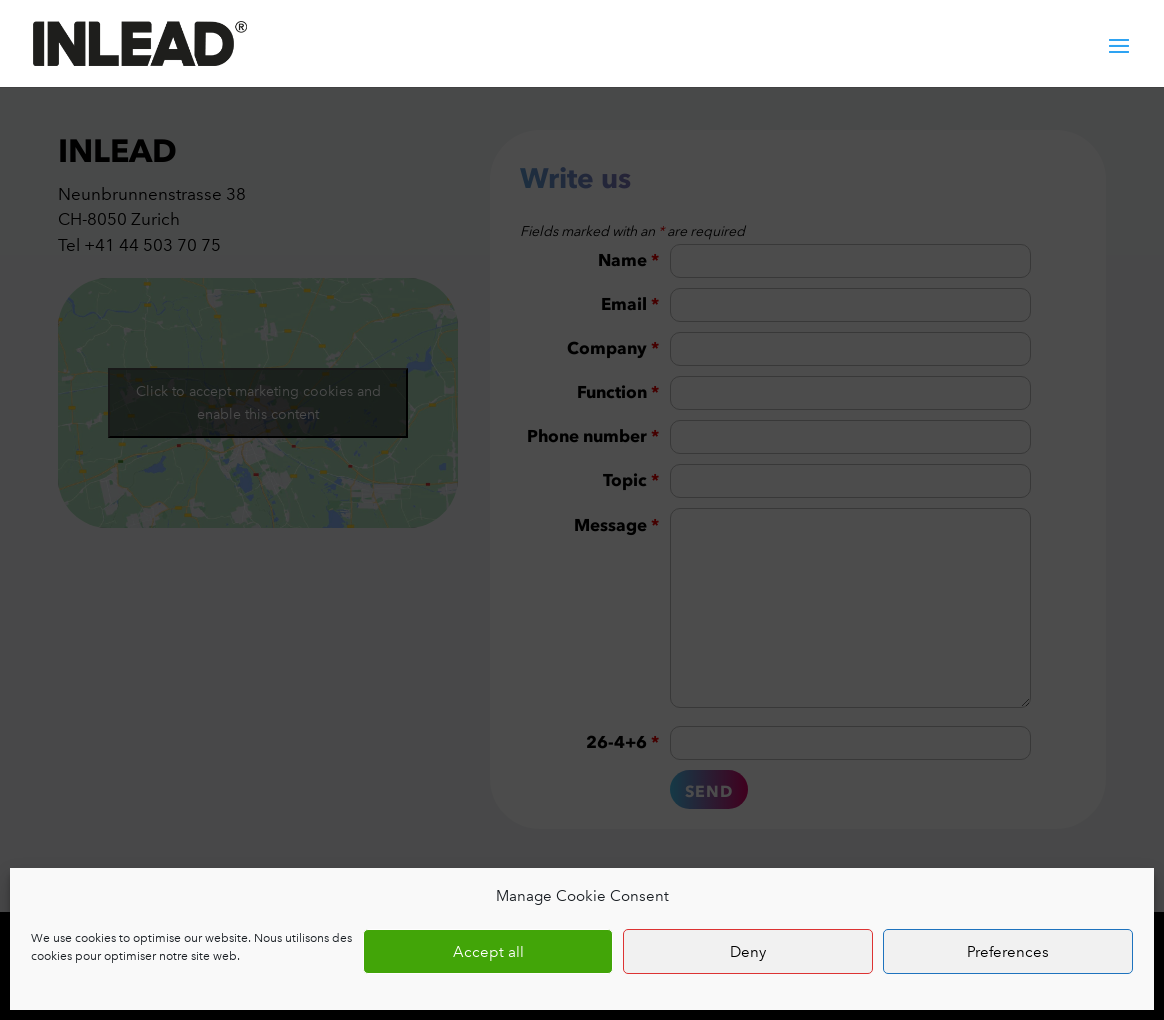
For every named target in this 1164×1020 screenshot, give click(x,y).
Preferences (1008, 952)
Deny (748, 952)
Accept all (488, 952)
